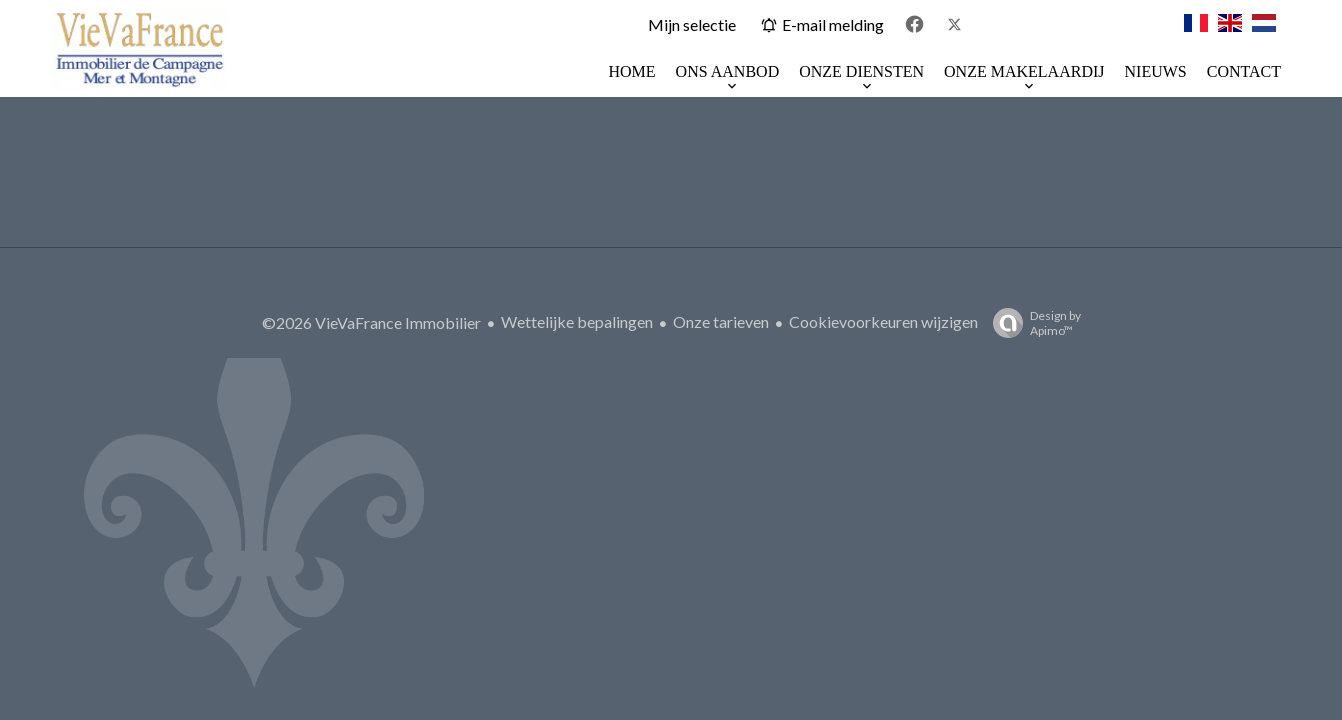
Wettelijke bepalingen (577, 321)
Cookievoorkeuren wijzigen (883, 321)
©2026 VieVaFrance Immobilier (371, 322)
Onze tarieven (721, 321)
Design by (1032, 323)
